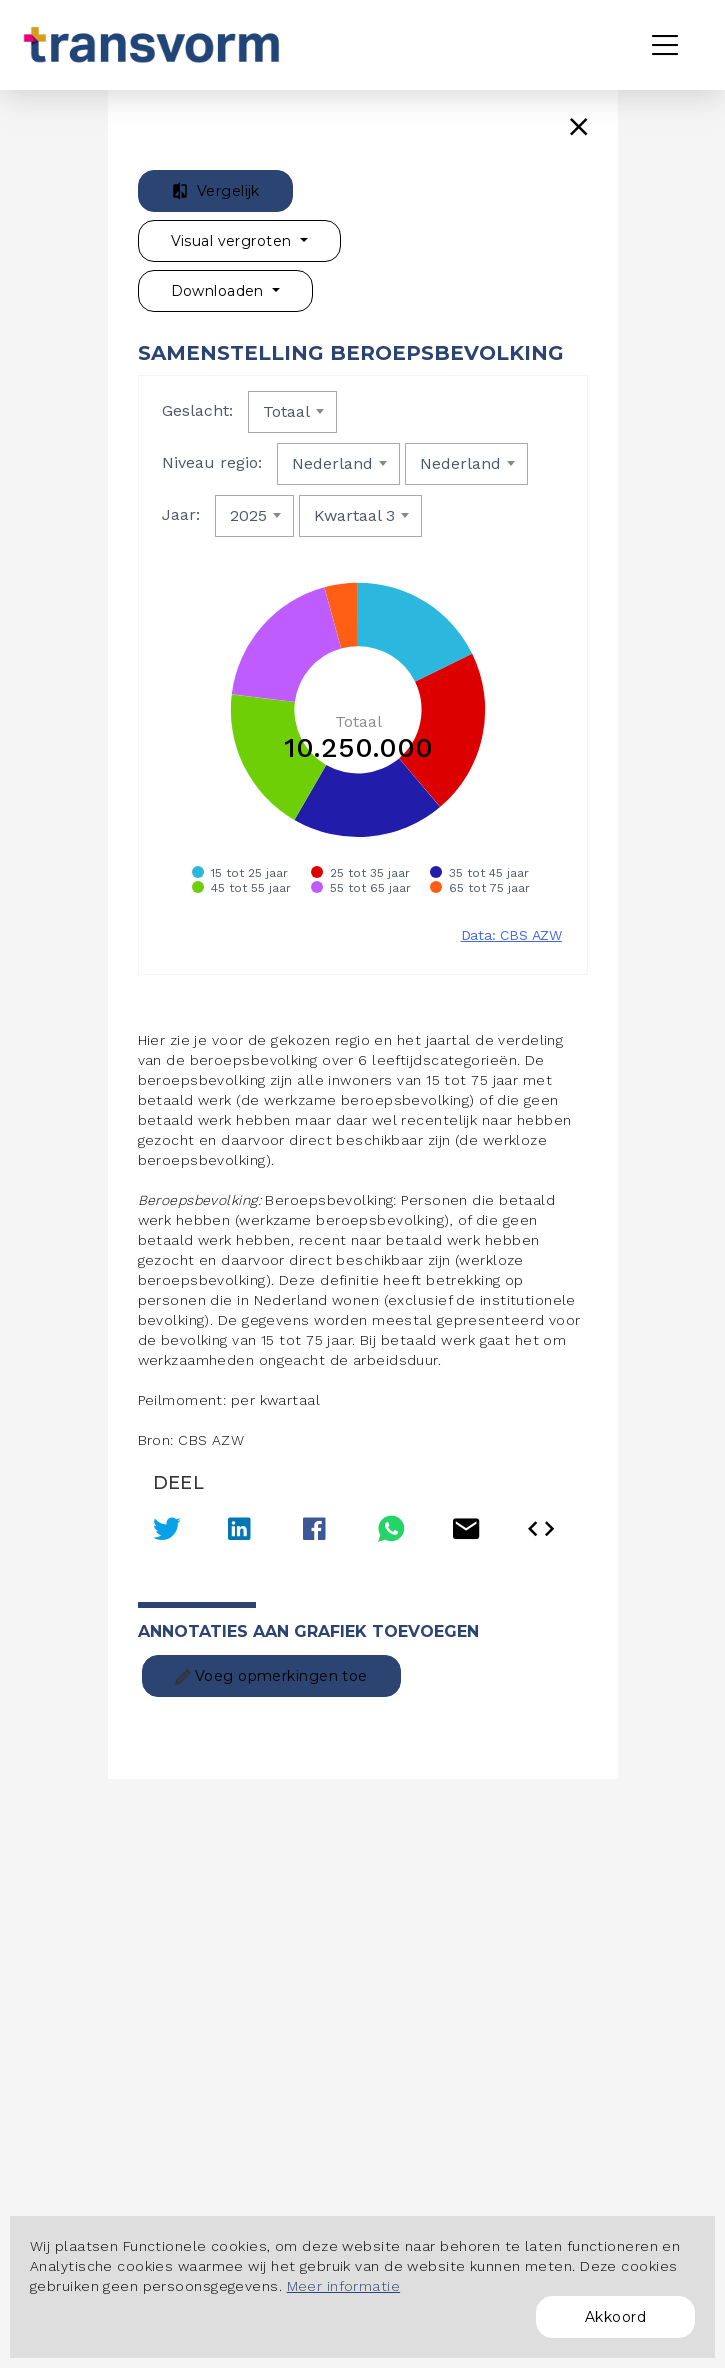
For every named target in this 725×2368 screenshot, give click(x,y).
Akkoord (615, 2317)
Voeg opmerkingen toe (271, 1676)
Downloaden (220, 291)
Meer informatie (344, 2286)
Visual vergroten (233, 241)
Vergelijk (215, 191)
